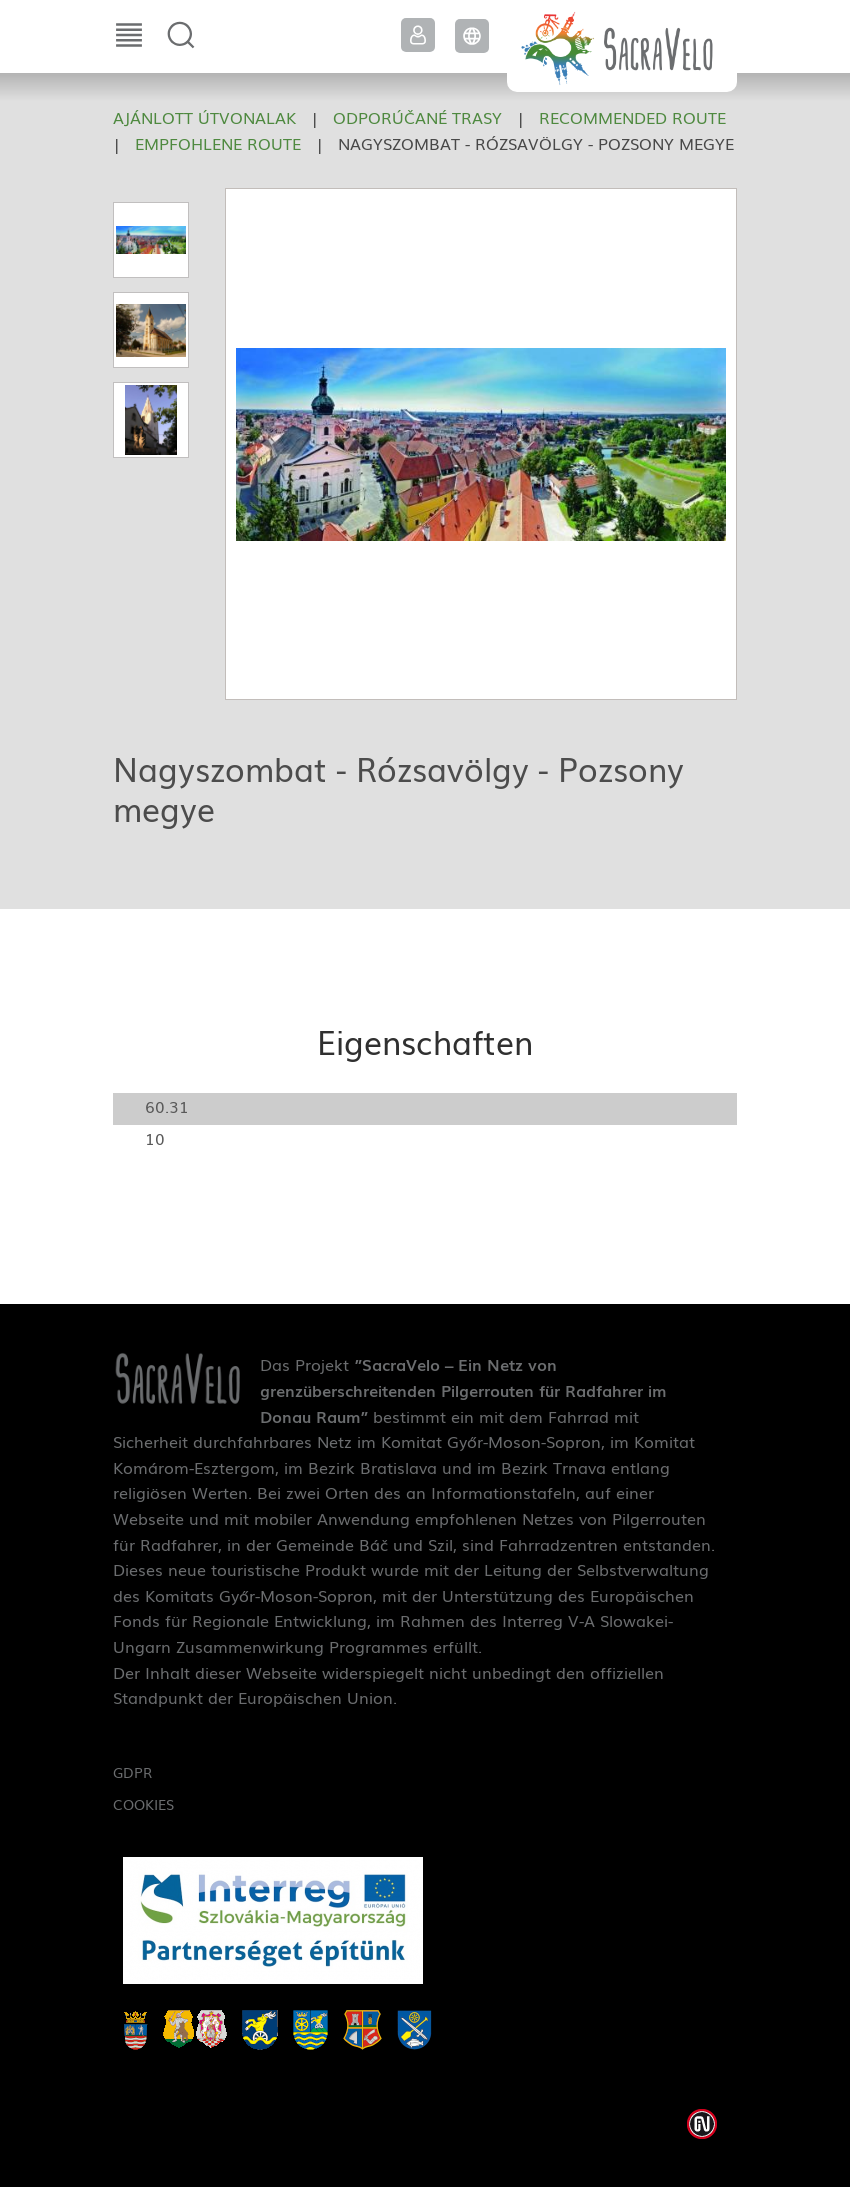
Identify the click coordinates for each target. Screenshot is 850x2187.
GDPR (132, 1772)
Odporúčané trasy (417, 117)
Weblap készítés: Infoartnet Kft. (702, 2124)
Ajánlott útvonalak (204, 117)
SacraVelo (622, 46)
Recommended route (632, 117)
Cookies (143, 1804)
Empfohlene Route (218, 143)
